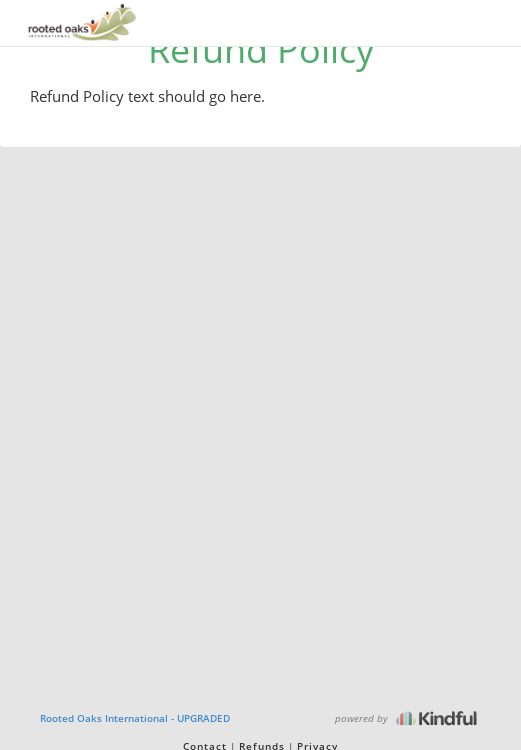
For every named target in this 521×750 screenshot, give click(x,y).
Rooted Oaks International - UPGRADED (135, 718)
